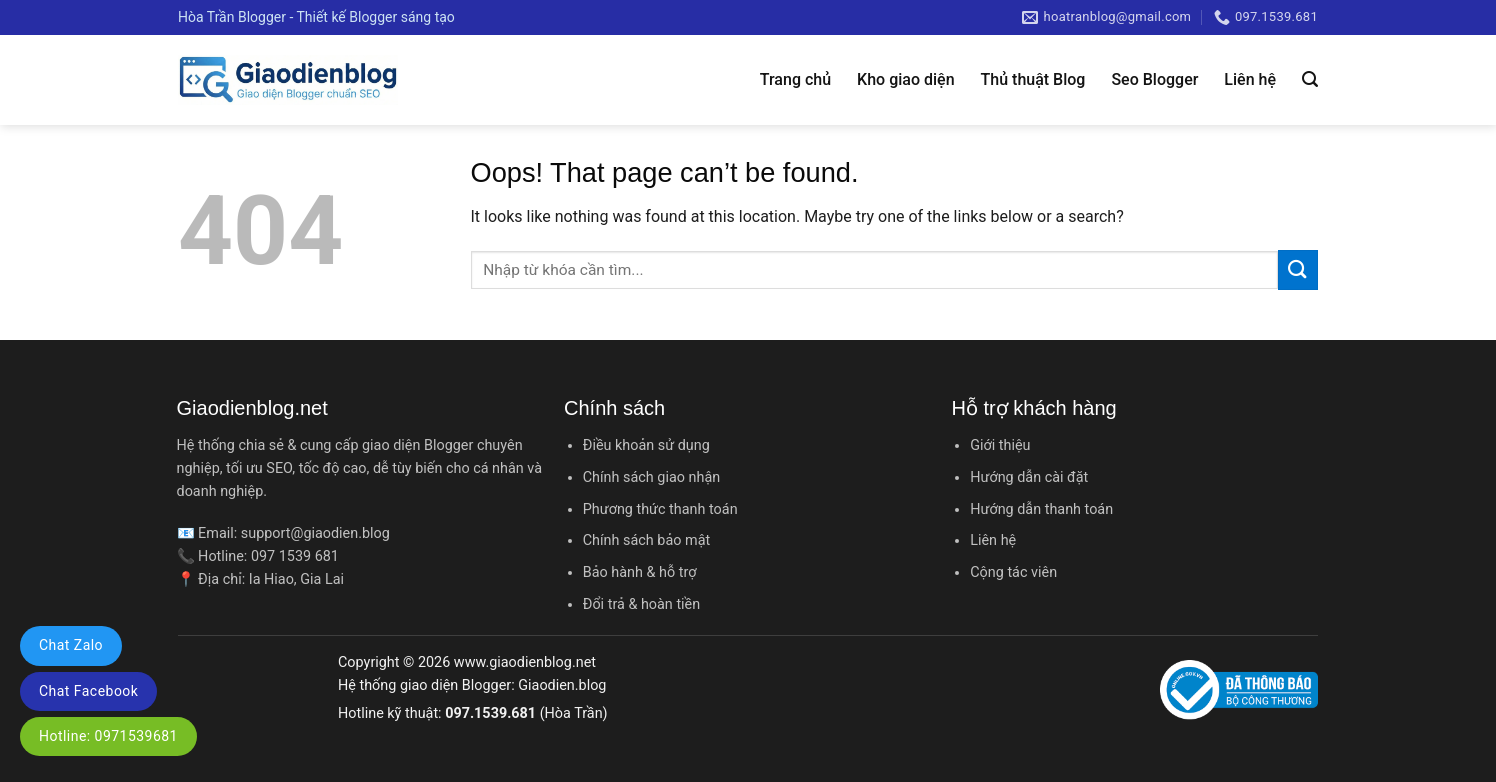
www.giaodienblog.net (525, 662)
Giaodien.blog (562, 685)
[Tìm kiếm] (1310, 79)
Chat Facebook (88, 691)
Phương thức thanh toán (660, 509)
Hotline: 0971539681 (108, 736)
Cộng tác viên (1013, 572)
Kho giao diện (905, 79)
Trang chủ (795, 79)
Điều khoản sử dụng (646, 445)
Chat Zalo (71, 645)
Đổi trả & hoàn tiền (641, 604)
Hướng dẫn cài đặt (1029, 477)
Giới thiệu (1000, 445)
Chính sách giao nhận (651, 477)
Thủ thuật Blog (1033, 79)
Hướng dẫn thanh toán (1041, 509)
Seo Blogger (1154, 79)
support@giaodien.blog (315, 533)
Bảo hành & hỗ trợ (640, 572)
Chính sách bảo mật (646, 540)
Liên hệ (1250, 79)
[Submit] (1298, 269)
